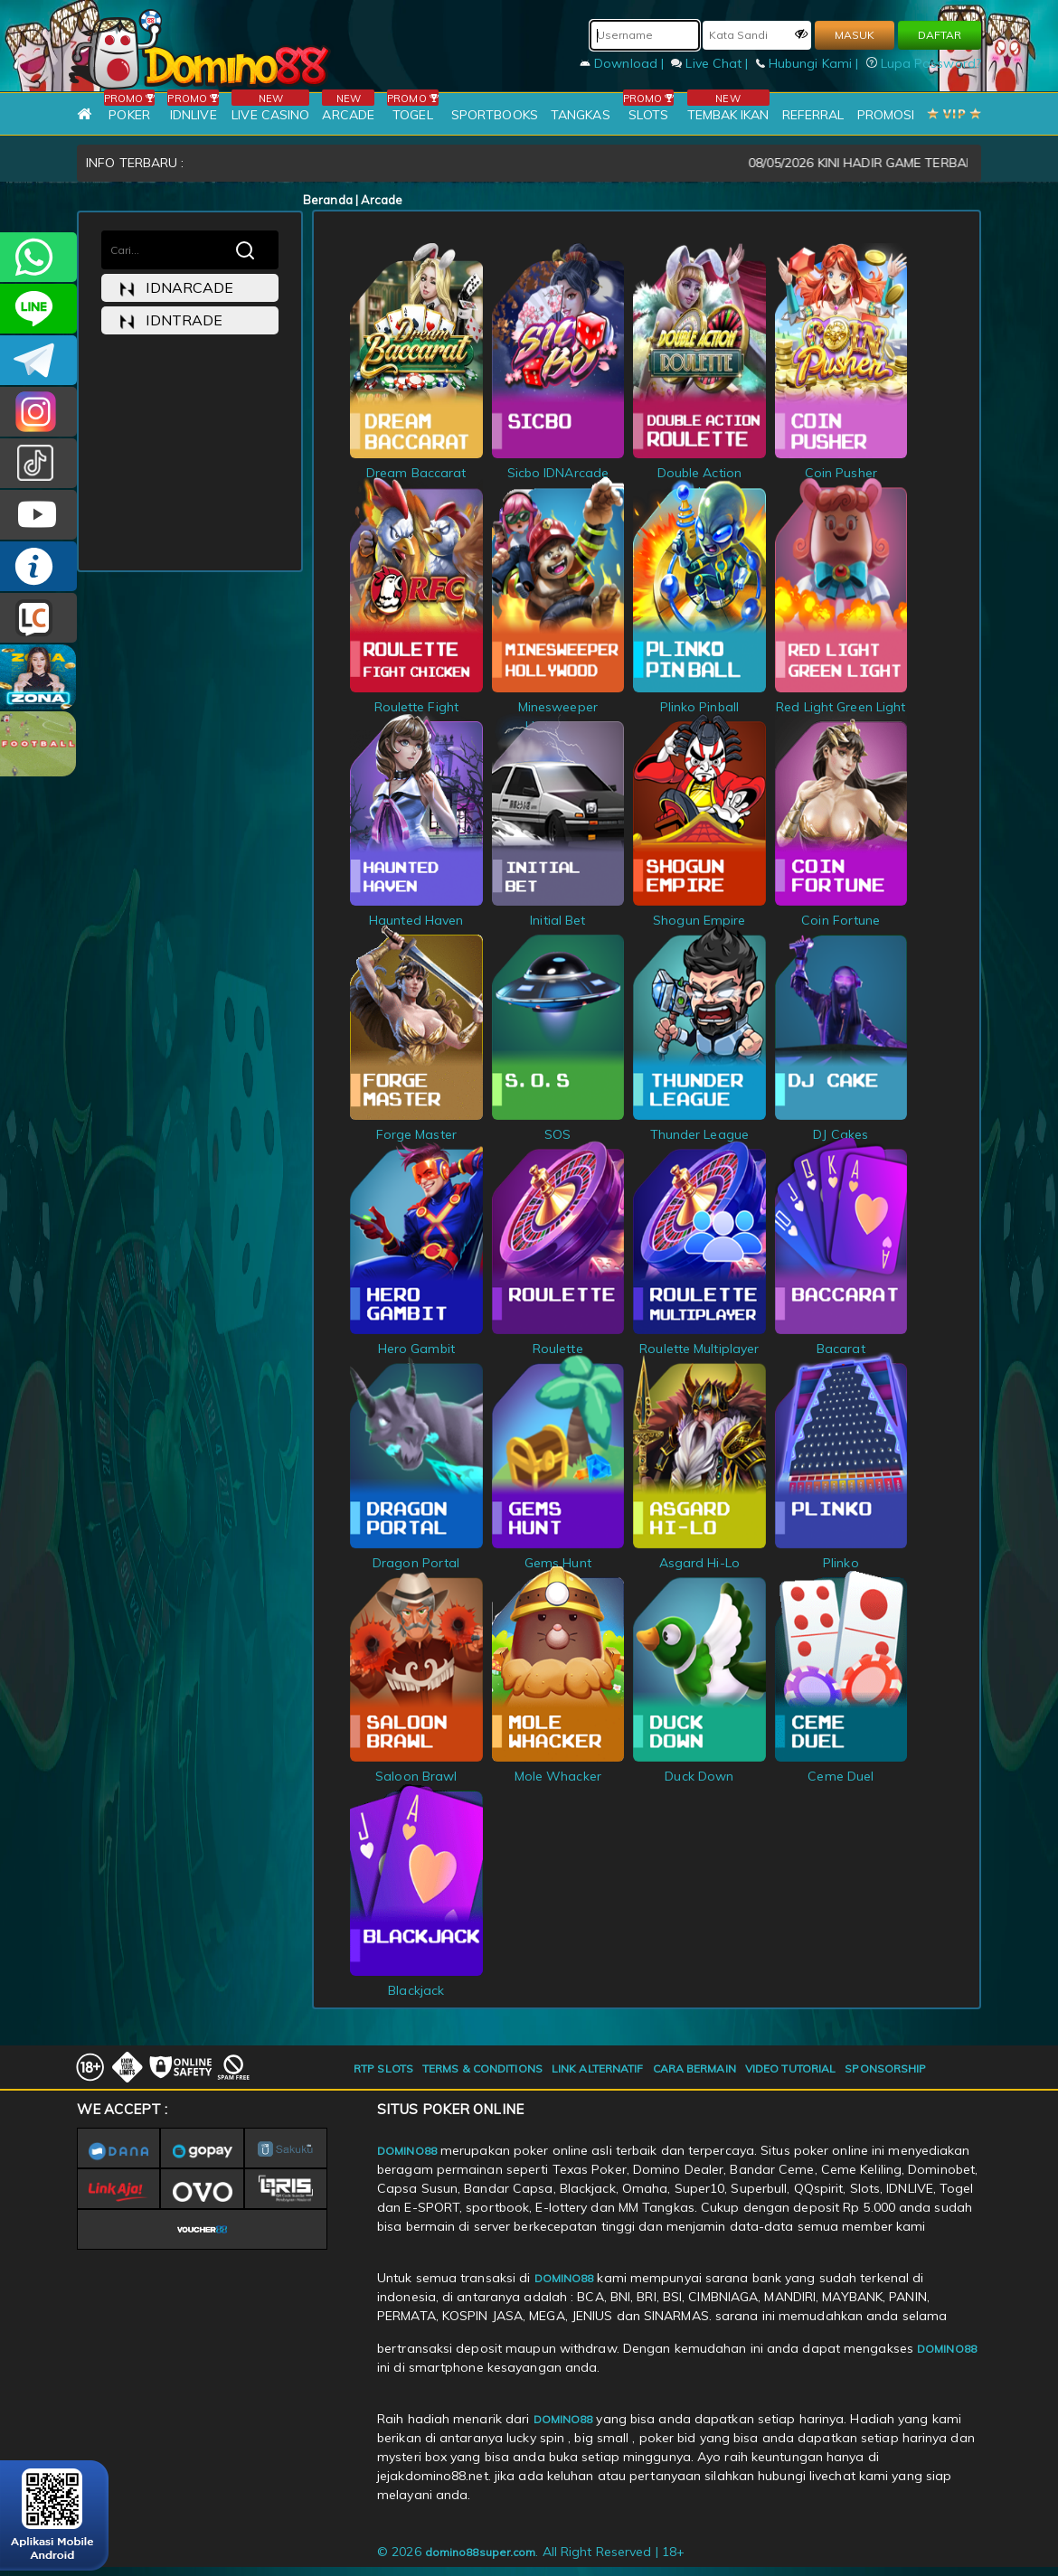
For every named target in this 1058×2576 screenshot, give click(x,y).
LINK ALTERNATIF (598, 2068)
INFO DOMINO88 (38, 566)
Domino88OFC (38, 360)
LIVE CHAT (38, 618)
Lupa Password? (924, 63)
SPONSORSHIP (885, 2068)
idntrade (170, 320)
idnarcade (176, 287)
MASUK (854, 35)
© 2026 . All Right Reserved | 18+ (531, 2551)
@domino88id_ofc (38, 463)
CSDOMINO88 (38, 309)
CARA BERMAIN (694, 2068)
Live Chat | (711, 63)
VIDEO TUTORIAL (790, 2068)
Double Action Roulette (699, 473)
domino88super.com (480, 2552)
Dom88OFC (38, 412)
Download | (623, 63)
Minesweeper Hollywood (558, 707)
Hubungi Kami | (809, 63)
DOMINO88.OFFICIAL (38, 515)
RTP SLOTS (383, 2068)
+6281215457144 (38, 257)
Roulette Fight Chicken (416, 707)
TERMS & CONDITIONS (482, 2068)
